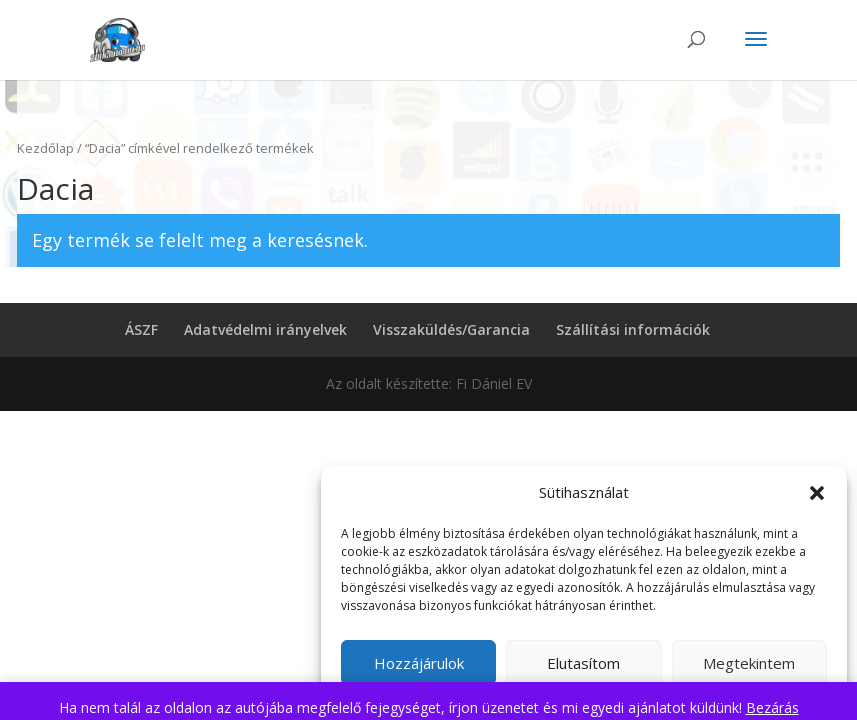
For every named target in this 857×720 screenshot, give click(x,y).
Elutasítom (583, 663)
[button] (817, 493)
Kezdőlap (45, 148)
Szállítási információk (633, 329)
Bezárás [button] (772, 707)
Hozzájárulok (419, 663)
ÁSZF (141, 329)
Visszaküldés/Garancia (451, 329)
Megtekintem (749, 663)
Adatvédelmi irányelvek (265, 329)
